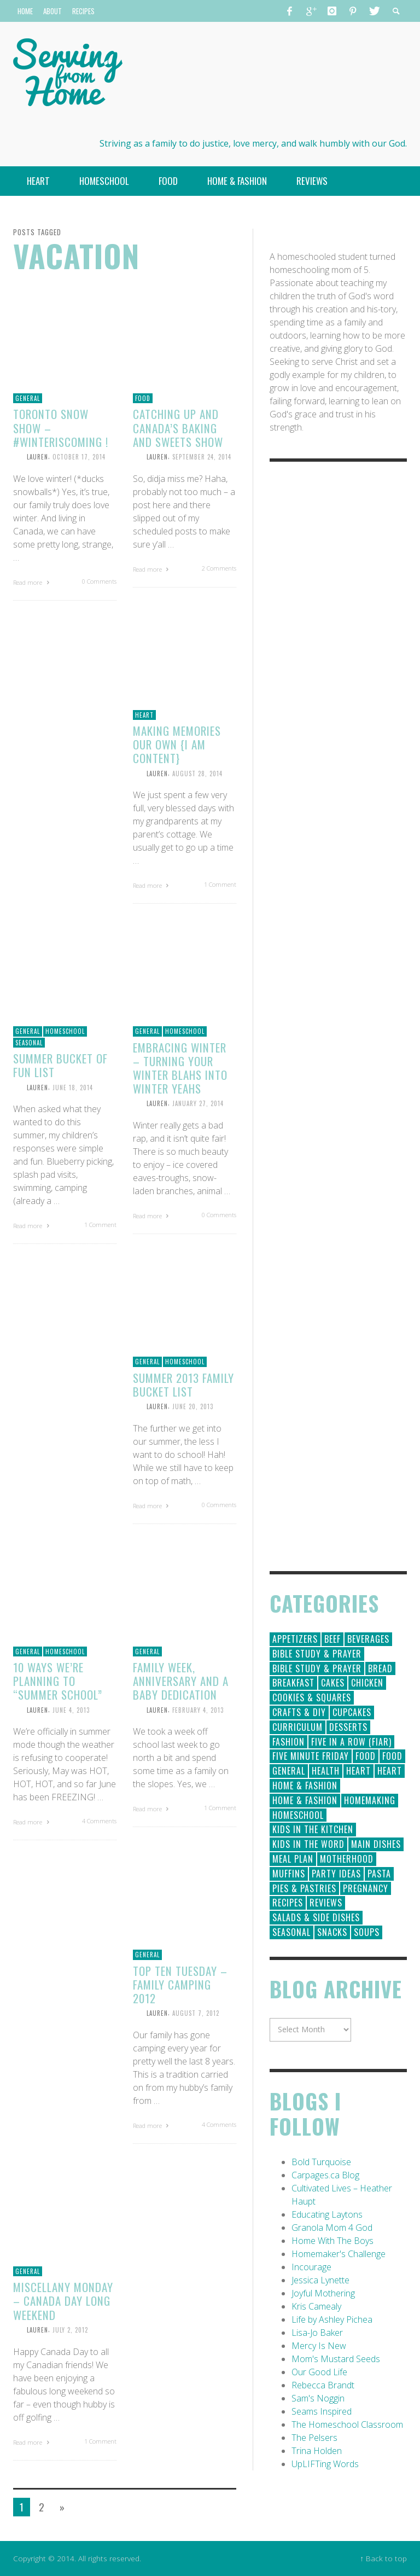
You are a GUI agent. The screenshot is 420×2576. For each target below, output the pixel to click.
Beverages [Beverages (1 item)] (368, 1638)
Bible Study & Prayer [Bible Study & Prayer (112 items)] (316, 1653)
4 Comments (99, 1821)
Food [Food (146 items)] (365, 1756)
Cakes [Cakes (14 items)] (333, 1682)
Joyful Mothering (323, 2293)
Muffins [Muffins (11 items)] (288, 1873)
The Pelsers (314, 2438)
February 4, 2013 (198, 1709)
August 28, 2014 (197, 773)
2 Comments (219, 568)
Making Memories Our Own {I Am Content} (177, 744)
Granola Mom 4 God (331, 2228)
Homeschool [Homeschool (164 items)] (298, 1815)
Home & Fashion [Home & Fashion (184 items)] (304, 1785)
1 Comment (220, 884)
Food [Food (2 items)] (392, 1756)
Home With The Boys (332, 2241)
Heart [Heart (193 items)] (358, 1770)
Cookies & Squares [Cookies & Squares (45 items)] (311, 1697)
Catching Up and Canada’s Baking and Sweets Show (178, 427)
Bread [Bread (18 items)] (380, 1668)
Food (142, 398)
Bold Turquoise (321, 2162)
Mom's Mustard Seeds (335, 2359)
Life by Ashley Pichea (331, 2319)
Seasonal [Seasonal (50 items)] (291, 1932)
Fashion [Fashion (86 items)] (288, 1741)
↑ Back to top (383, 2558)
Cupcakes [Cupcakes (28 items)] (351, 1712)
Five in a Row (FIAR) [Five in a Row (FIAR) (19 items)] (351, 1741)
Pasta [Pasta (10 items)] (379, 1873)
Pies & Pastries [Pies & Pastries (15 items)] (304, 1888)
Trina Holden (316, 2451)
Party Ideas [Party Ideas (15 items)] (336, 1873)
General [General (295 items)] (288, 1770)
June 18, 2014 (72, 1087)
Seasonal (29, 1042)
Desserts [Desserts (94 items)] (348, 1727)
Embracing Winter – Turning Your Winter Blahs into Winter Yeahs (180, 1068)
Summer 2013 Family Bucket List (183, 1384)
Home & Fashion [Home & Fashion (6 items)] (304, 1800)
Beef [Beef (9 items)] (332, 1638)
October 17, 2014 (79, 456)
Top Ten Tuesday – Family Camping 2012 (180, 1984)
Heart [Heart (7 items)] (389, 1770)
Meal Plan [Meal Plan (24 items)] (292, 1858)
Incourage (311, 2267)
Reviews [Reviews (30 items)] (326, 1902)
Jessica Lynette (320, 2280)
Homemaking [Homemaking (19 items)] (369, 1800)
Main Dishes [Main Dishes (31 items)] (376, 1844)
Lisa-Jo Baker (317, 2333)
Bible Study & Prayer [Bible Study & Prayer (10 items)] (316, 1668)
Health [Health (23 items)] (326, 1770)
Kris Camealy (316, 2306)
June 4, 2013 (71, 1709)
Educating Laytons (327, 2214)
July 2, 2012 (70, 2329)
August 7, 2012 (195, 2013)
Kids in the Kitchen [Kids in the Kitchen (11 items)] (312, 1829)
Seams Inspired (321, 2411)
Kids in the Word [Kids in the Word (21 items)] (308, 1844)
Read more (32, 582)
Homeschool (65, 1031)
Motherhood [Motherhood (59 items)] (347, 1858)
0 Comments (99, 581)
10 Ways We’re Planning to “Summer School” (57, 1681)
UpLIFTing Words (325, 2464)
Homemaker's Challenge (338, 2254)
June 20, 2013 (192, 1406)
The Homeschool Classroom (347, 2424)
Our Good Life (319, 2372)
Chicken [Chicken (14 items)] (367, 1682)
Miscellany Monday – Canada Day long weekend (63, 2300)
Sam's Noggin (318, 2398)
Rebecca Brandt (322, 2385)
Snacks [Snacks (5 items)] (332, 1932)
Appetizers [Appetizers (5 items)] (295, 1638)
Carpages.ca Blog (325, 2175)
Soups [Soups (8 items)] (367, 1932)
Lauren (37, 456)
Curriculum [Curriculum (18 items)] (297, 1727)
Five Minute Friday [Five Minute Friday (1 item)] (310, 1756)
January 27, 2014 (198, 1103)
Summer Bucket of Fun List (60, 1065)
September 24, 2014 (201, 456)
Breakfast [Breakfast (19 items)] (293, 1682)
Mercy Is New (318, 2346)
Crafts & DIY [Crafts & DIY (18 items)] (299, 1712)
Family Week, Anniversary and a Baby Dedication (181, 1681)
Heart (144, 715)
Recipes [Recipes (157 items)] (287, 1902)
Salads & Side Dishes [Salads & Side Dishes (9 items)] (316, 1917)
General (27, 398)
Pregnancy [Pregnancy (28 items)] (365, 1888)
